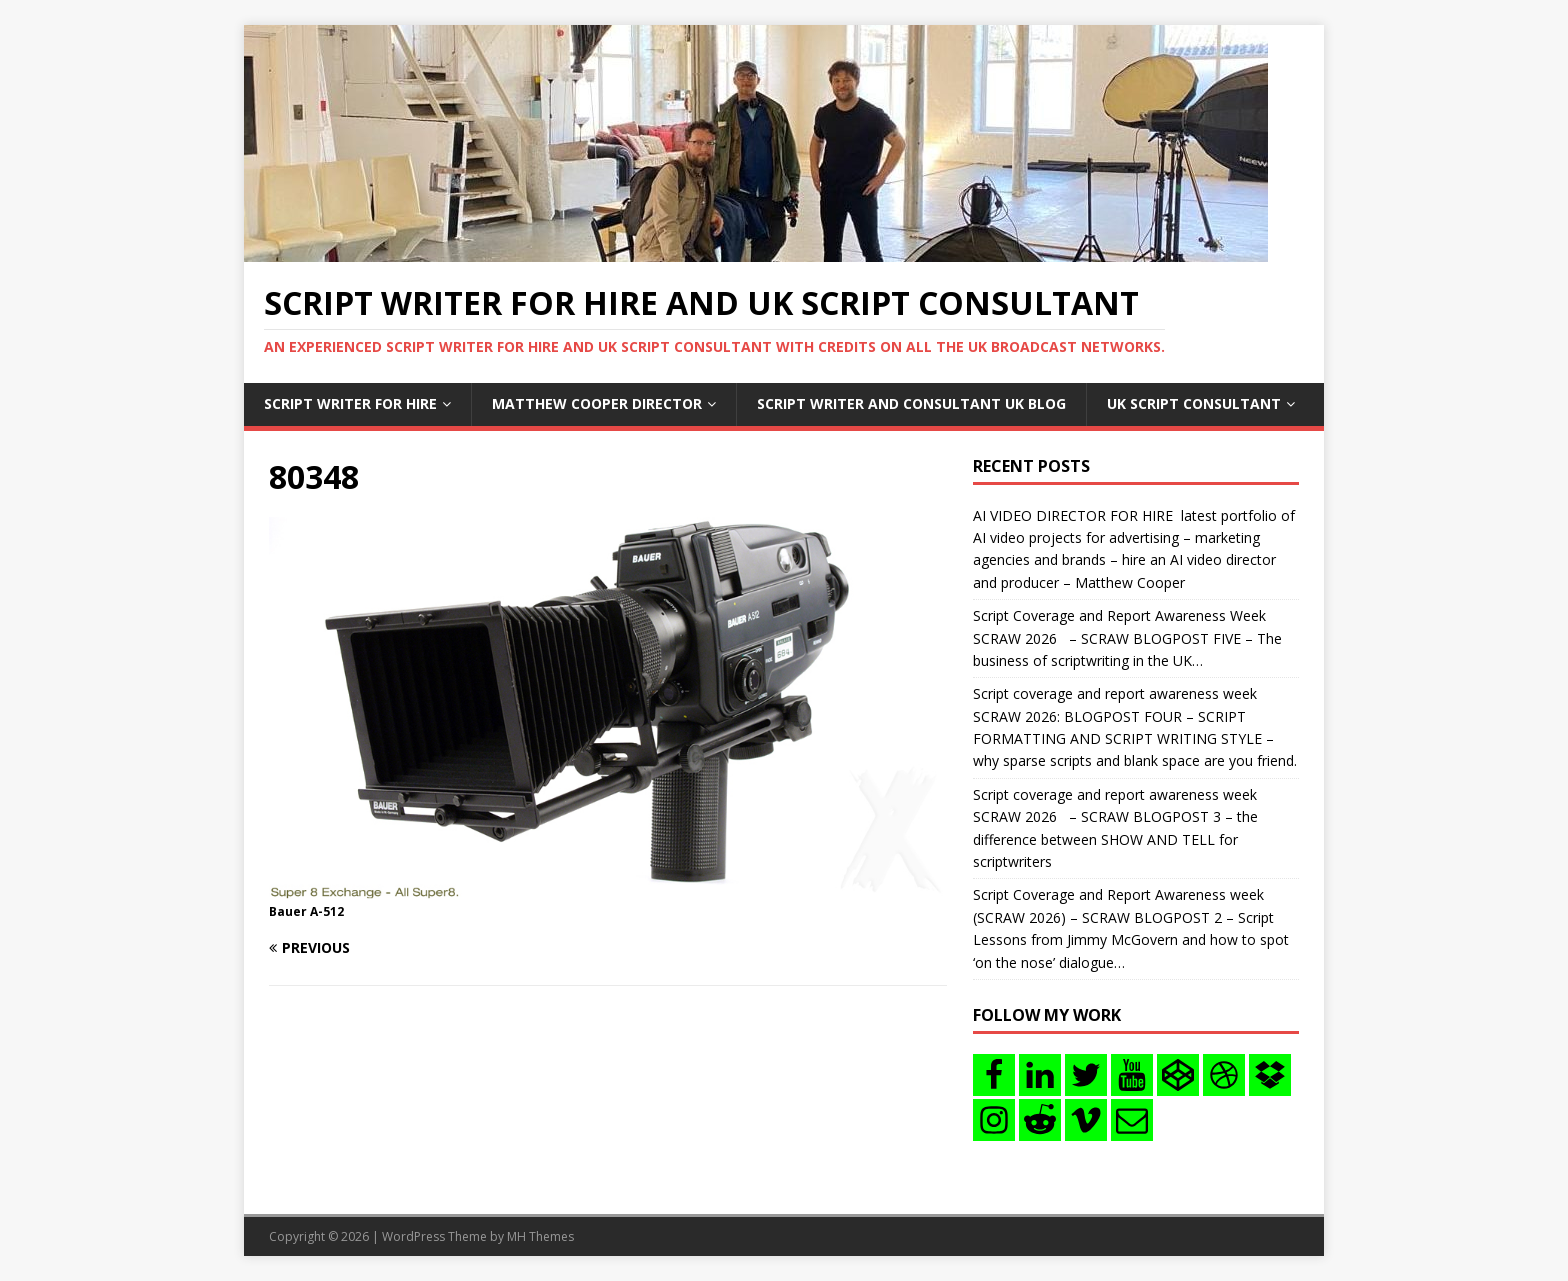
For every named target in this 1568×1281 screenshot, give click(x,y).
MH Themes (540, 1236)
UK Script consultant (1194, 403)
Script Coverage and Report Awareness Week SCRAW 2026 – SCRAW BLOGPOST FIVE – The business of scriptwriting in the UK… (1127, 638)
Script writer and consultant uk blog (911, 403)
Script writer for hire (350, 403)
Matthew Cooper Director (597, 403)
